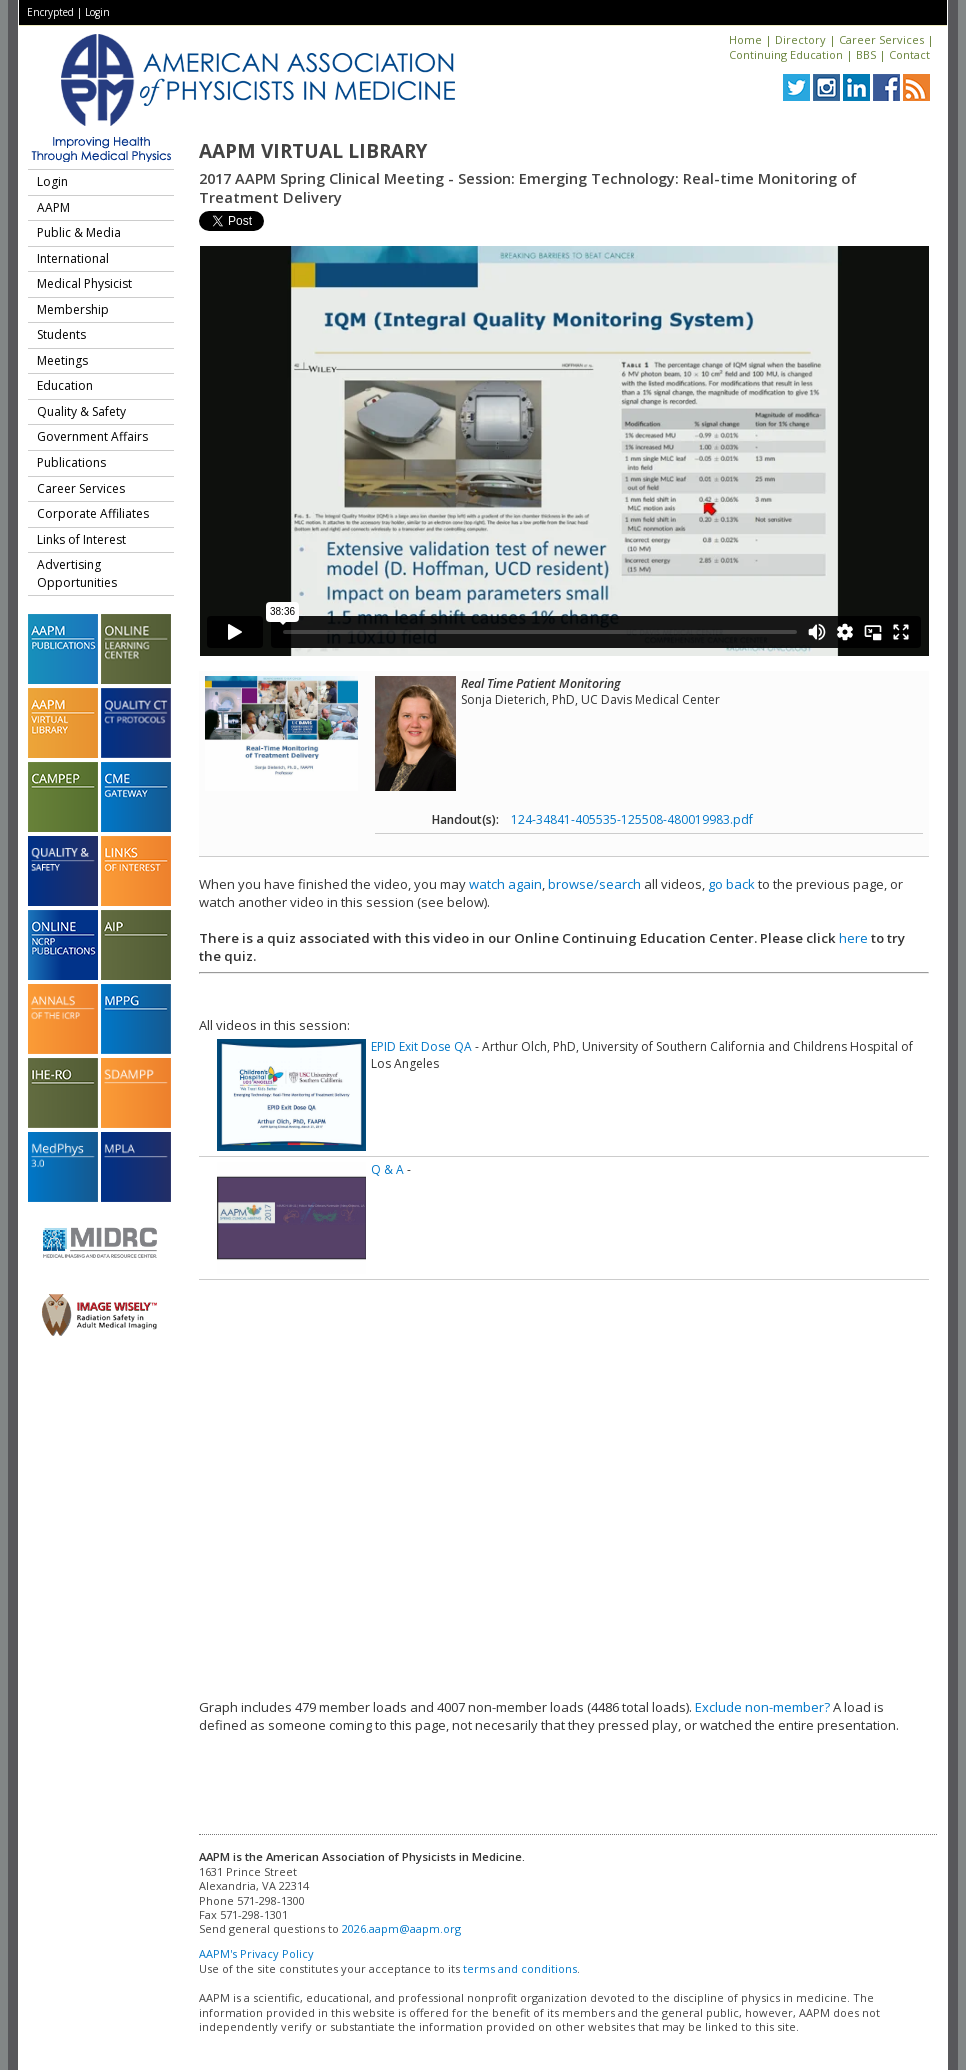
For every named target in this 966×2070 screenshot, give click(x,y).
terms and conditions (520, 1968)
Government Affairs (92, 436)
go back (731, 884)
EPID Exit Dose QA (421, 1046)
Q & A (387, 1169)
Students (61, 334)
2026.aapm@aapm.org (401, 1928)
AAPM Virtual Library (313, 151)
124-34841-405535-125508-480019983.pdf (632, 819)
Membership (73, 309)
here (853, 938)
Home (745, 39)
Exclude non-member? (762, 1707)
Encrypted (50, 12)
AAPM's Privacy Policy (256, 1953)
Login (97, 12)
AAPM (53, 207)
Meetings (62, 360)
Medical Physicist (84, 283)
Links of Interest (81, 539)
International (73, 258)
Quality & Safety (81, 411)
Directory (800, 39)
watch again (505, 884)
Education (65, 385)
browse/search (594, 884)
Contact (909, 54)
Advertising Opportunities (77, 573)
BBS (866, 54)
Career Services (881, 39)
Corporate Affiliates (93, 513)
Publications (71, 462)
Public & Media (79, 232)
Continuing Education (786, 54)
